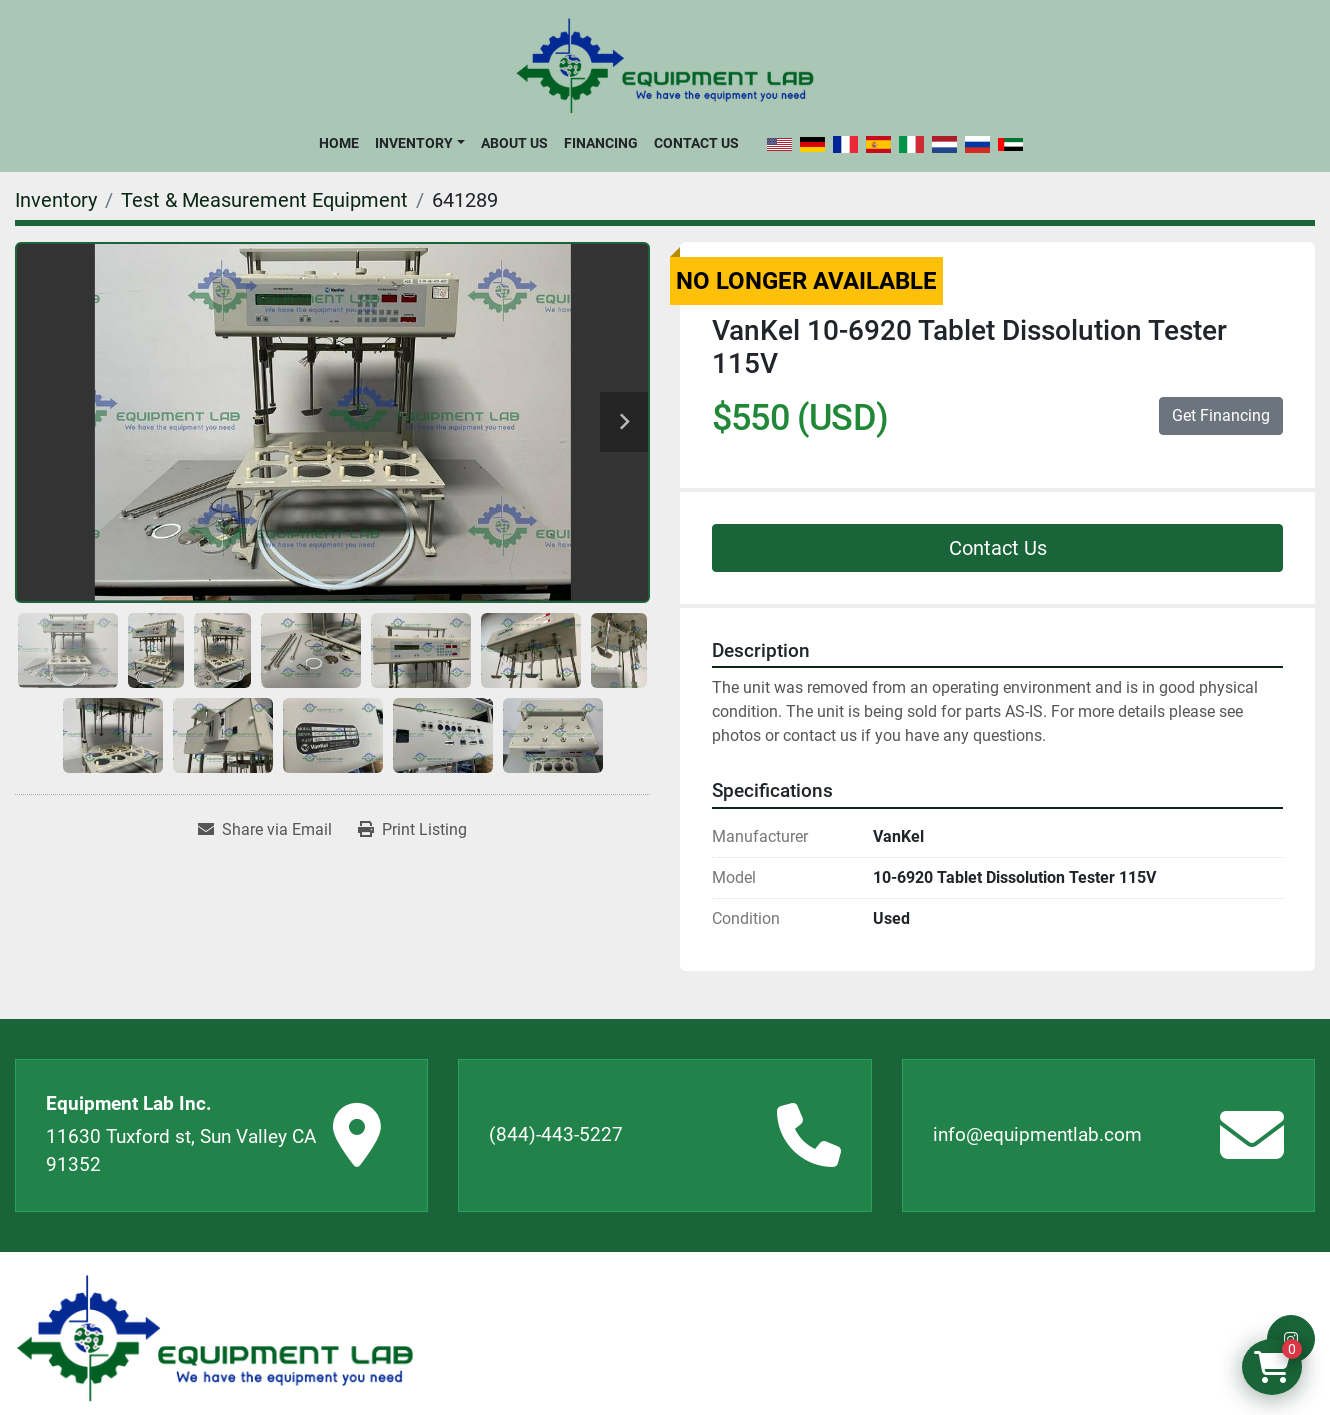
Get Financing (1221, 415)
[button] (419, 143)
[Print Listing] (412, 830)
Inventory (414, 143)
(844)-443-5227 (556, 1134)
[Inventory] (56, 200)
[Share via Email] (265, 830)
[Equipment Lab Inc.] (215, 1338)
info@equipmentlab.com (1037, 1134)
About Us (514, 143)
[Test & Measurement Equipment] (264, 200)
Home (339, 143)
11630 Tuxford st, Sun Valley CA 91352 (181, 1151)
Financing (601, 143)
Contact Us (696, 143)
